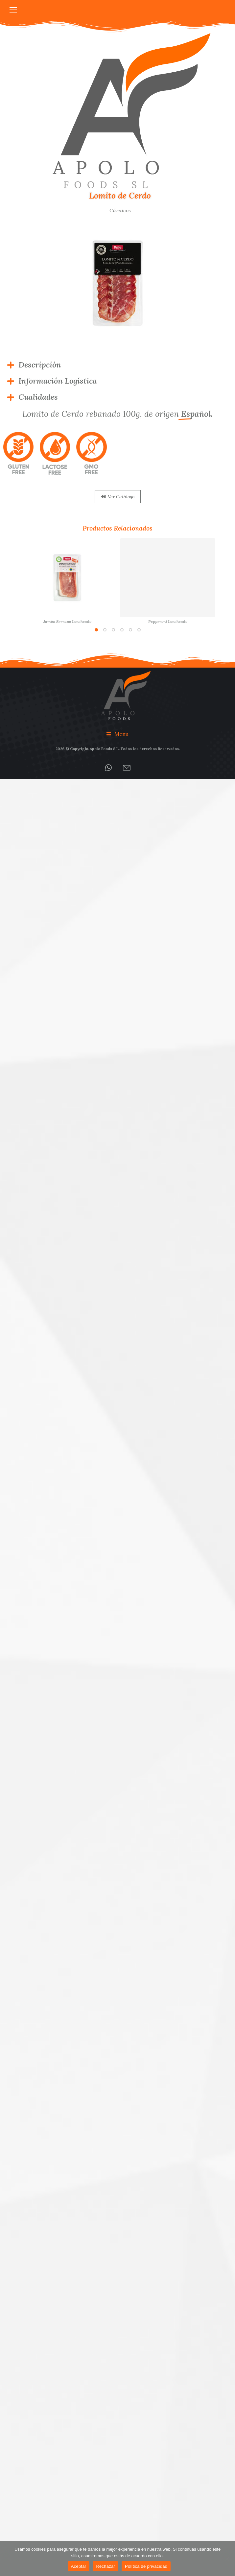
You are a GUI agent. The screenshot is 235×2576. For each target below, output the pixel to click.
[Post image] (67, 578)
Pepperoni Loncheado (167, 621)
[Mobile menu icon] (13, 9)
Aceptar (78, 2566)
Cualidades (38, 397)
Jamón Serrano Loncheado (67, 621)
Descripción (39, 365)
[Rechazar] (226, 2558)
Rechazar (105, 2566)
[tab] (117, 365)
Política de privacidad (146, 2566)
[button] (96, 629)
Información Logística (57, 381)
